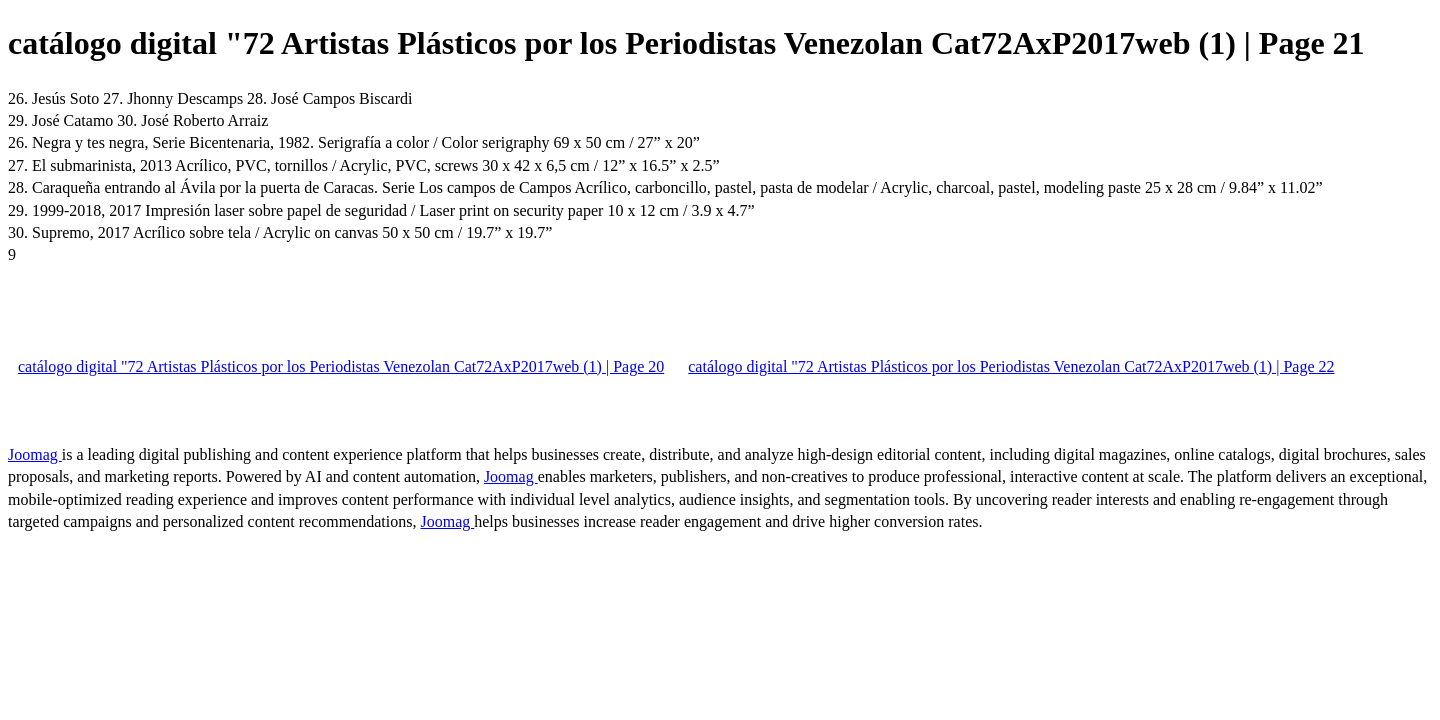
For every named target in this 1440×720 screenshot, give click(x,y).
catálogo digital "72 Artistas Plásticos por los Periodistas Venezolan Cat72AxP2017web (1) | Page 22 (1011, 366)
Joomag (35, 454)
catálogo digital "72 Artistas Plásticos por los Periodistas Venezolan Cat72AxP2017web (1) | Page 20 (341, 366)
